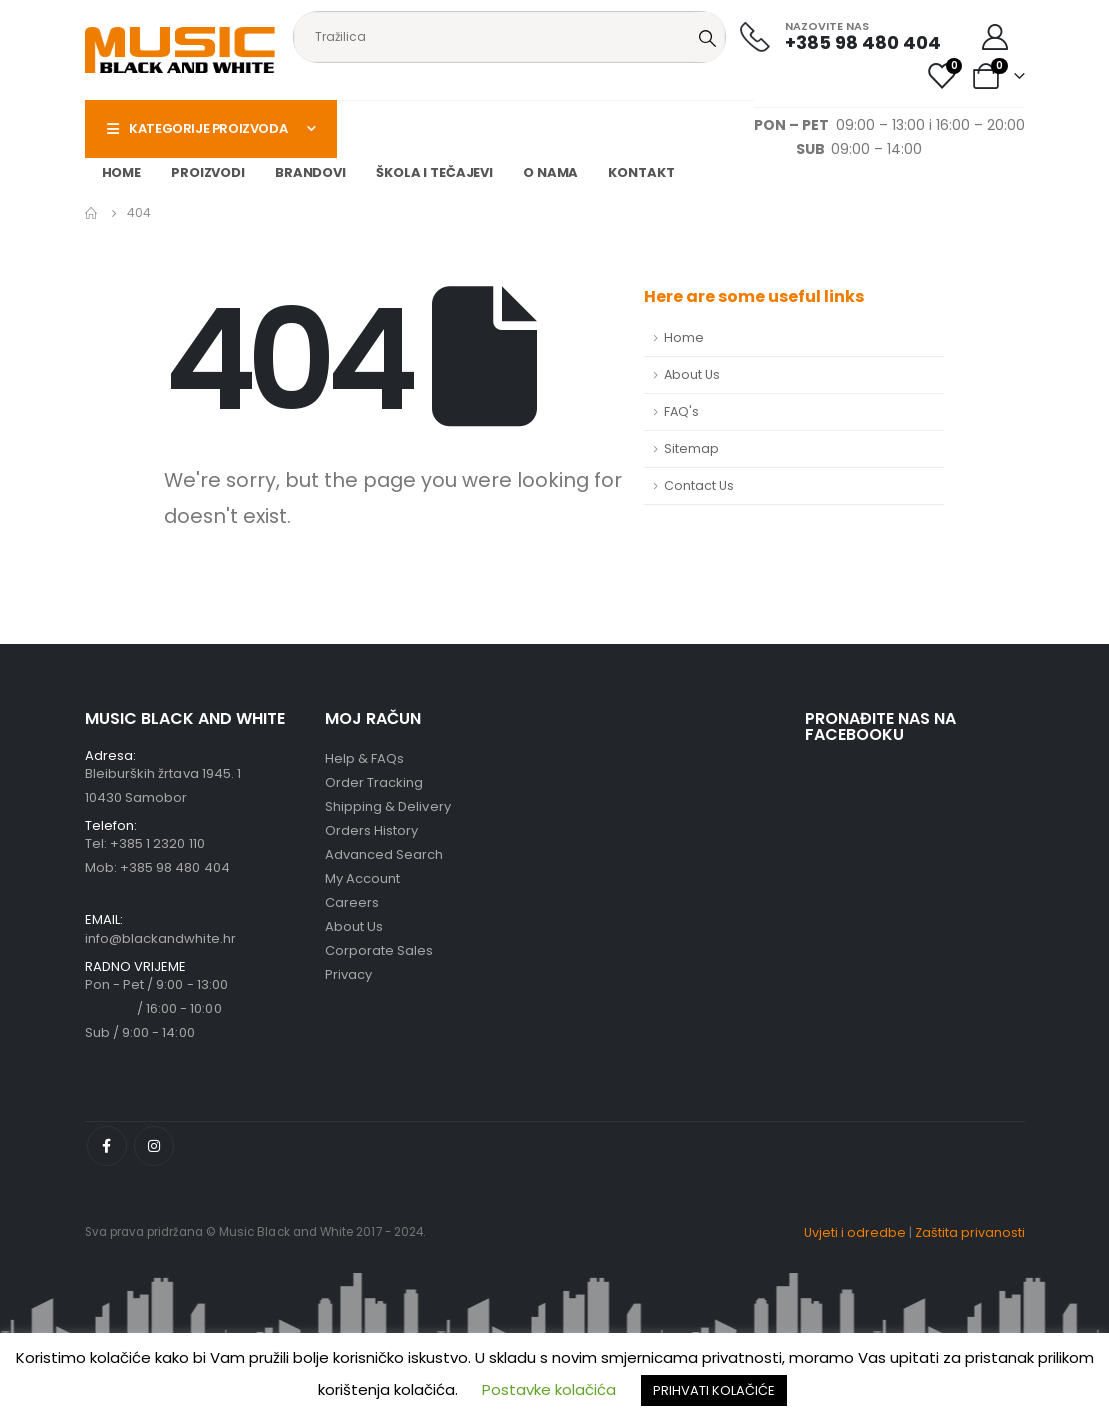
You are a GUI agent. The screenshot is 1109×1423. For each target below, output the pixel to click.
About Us (692, 374)
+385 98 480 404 (175, 867)
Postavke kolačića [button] (549, 1389)
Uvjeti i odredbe (855, 1232)
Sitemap (691, 448)
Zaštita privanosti (970, 1232)
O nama (550, 172)
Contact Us (699, 485)
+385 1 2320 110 (157, 843)
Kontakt (641, 172)
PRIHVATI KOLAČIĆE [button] (714, 1390)
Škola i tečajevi (434, 172)
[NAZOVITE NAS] (840, 36)
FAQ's (681, 411)
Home (122, 172)
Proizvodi (208, 172)
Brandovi (310, 172)
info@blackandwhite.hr (160, 938)
